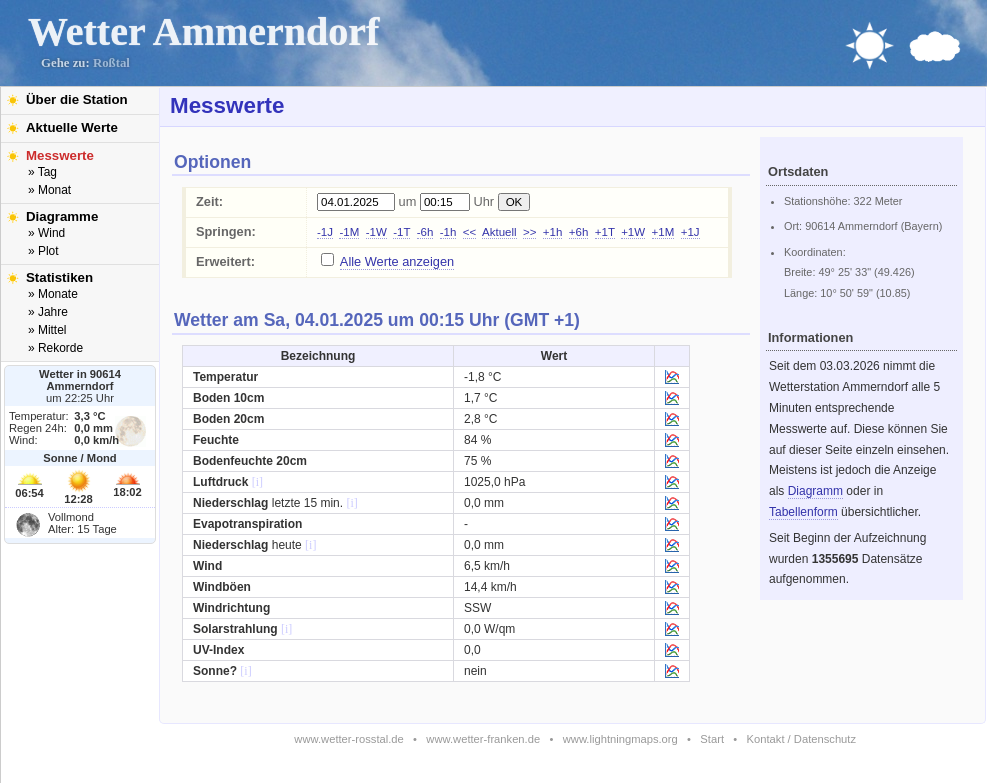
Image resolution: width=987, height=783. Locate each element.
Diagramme (62, 216)
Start (712, 739)
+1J (690, 232)
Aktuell (499, 232)
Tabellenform (803, 512)
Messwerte (60, 155)
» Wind (46, 233)
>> (529, 232)
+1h (553, 232)
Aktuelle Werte (72, 127)
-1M (349, 232)
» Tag (42, 172)
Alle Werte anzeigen (397, 261)
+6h (579, 232)
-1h (448, 232)
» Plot (43, 251)
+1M (663, 232)
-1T (401, 232)
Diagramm (815, 491)
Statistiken (59, 277)
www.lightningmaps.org (620, 739)
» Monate (53, 294)
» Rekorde (55, 348)
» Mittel (47, 330)
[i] (257, 482)
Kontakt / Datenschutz (801, 739)
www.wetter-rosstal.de (348, 739)
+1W (633, 232)
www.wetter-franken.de (483, 739)
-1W (376, 232)
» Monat (49, 190)
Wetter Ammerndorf (203, 31)
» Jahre (48, 312)
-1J (325, 232)
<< (469, 232)
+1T (605, 232)
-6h (425, 232)
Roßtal (111, 63)
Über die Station (77, 99)
